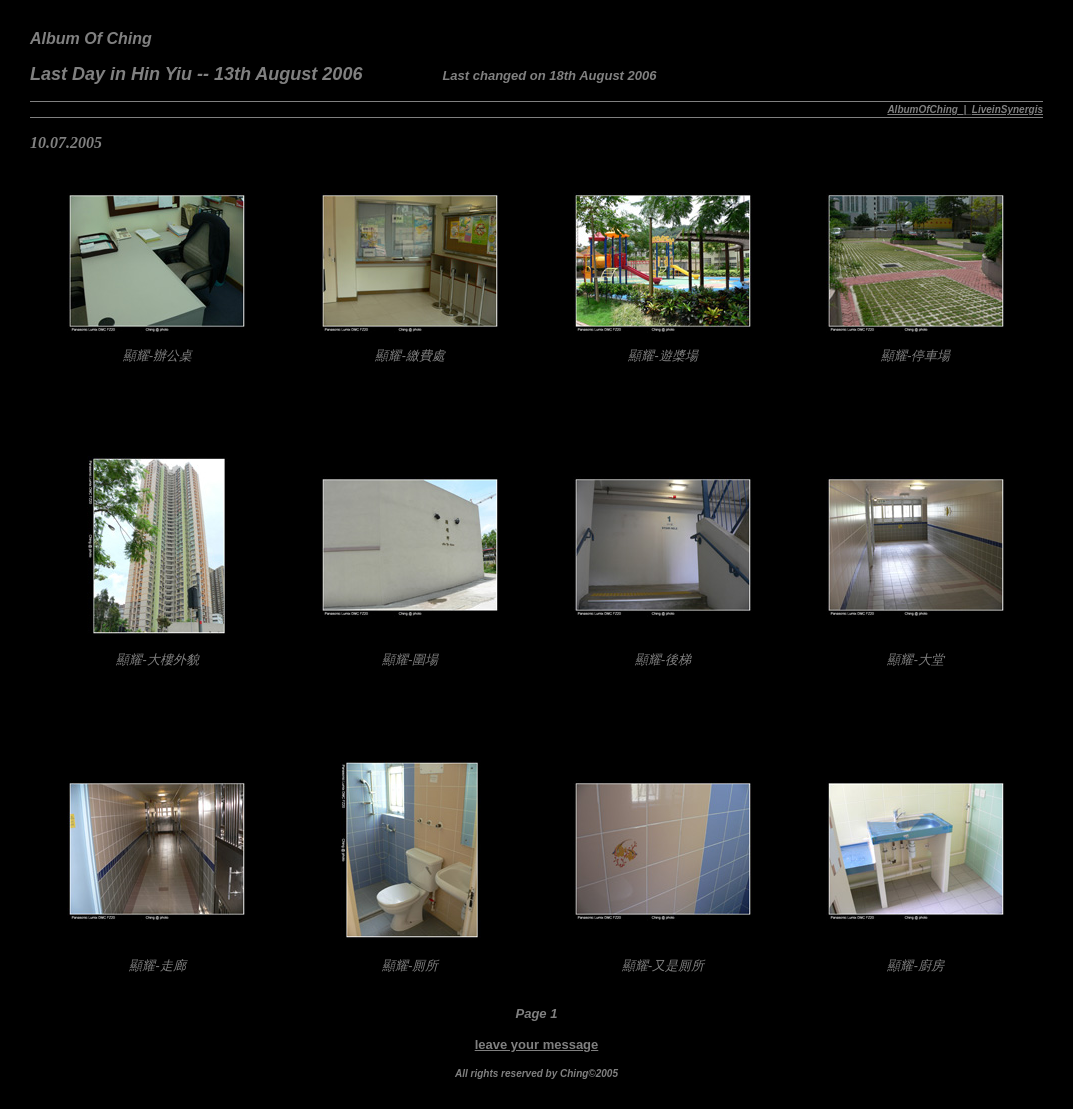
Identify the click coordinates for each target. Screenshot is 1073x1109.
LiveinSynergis (1007, 109)
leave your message (537, 1044)
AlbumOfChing (922, 109)
